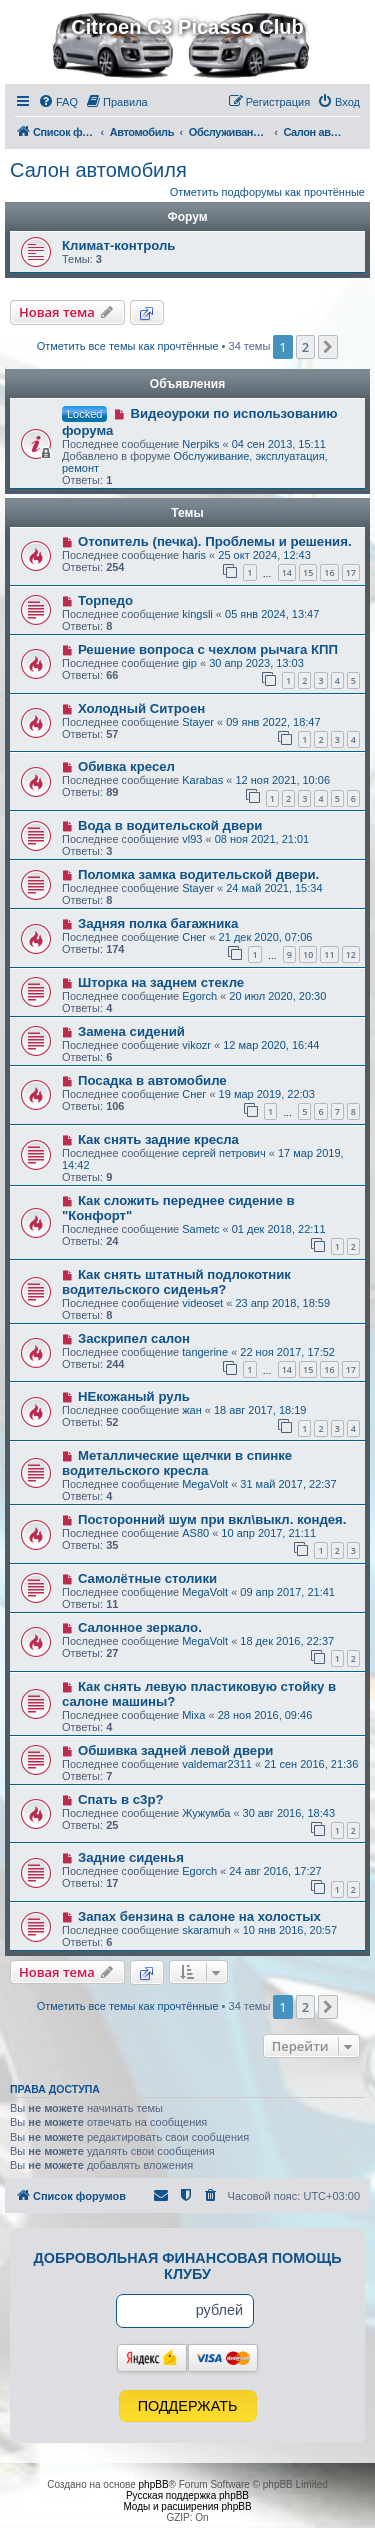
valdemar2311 (217, 1764)
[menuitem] (58, 102)
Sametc (200, 1229)
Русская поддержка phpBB (187, 2495)
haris (194, 555)
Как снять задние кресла (158, 1139)
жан (192, 1410)
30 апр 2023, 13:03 (256, 663)
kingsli (197, 614)
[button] (328, 347)
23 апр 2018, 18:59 (282, 1303)
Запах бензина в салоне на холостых (199, 1916)
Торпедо (105, 600)
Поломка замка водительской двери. (198, 874)
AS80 (195, 1533)
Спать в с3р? (121, 1799)
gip (189, 663)
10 (308, 954)
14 (287, 572)
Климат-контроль (118, 245)
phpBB (154, 2484)
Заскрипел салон (134, 1338)
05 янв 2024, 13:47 (272, 614)
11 (329, 954)
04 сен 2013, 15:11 (279, 444)
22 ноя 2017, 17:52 (287, 1352)
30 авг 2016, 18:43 (289, 1813)
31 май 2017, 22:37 (288, 1484)
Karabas (202, 780)
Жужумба (206, 1813)
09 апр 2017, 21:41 (287, 1592)
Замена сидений (131, 1031)
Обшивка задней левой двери (175, 1750)
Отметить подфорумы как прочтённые (267, 192)
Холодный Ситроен (141, 708)
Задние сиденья (131, 1857)
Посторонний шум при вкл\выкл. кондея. (212, 1519)
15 (308, 572)
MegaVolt (205, 1484)
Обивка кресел (126, 766)
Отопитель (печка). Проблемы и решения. (215, 541)
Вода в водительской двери (170, 825)
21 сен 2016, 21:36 (311, 1764)
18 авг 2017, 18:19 (260, 1410)
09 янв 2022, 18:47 (273, 722)
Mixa (193, 1715)
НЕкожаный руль (134, 1396)
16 (329, 572)
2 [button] (305, 347)
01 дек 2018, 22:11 (279, 1229)
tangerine (205, 1352)
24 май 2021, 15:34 (274, 888)
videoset (202, 1303)
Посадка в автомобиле (152, 1080)
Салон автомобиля (98, 170)
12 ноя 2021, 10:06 (282, 780)
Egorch (199, 996)
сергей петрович (224, 1153)
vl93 (192, 839)
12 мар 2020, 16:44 (271, 1045)
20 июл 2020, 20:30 (277, 996)
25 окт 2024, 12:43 (264, 555)
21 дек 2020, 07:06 (266, 937)
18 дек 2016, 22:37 (287, 1641)
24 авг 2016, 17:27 (275, 1871)
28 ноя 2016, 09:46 (265, 1715)
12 (351, 954)
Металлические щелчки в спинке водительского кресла (177, 1463)
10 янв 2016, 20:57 (290, 1930)
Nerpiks (200, 444)
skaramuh (206, 1930)
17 (351, 572)
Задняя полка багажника (158, 923)
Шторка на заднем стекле (161, 982)
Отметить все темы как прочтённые (128, 346)
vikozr (196, 1045)
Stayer (198, 722)
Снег (194, 937)
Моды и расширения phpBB (187, 2506)
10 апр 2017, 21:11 (268, 1533)
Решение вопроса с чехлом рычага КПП (208, 649)
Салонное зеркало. (140, 1627)
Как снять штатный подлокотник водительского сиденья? (176, 1282)
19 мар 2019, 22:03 (267, 1094)
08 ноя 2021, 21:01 (262, 839)
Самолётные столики (147, 1578)
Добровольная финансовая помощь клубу (188, 2266)
